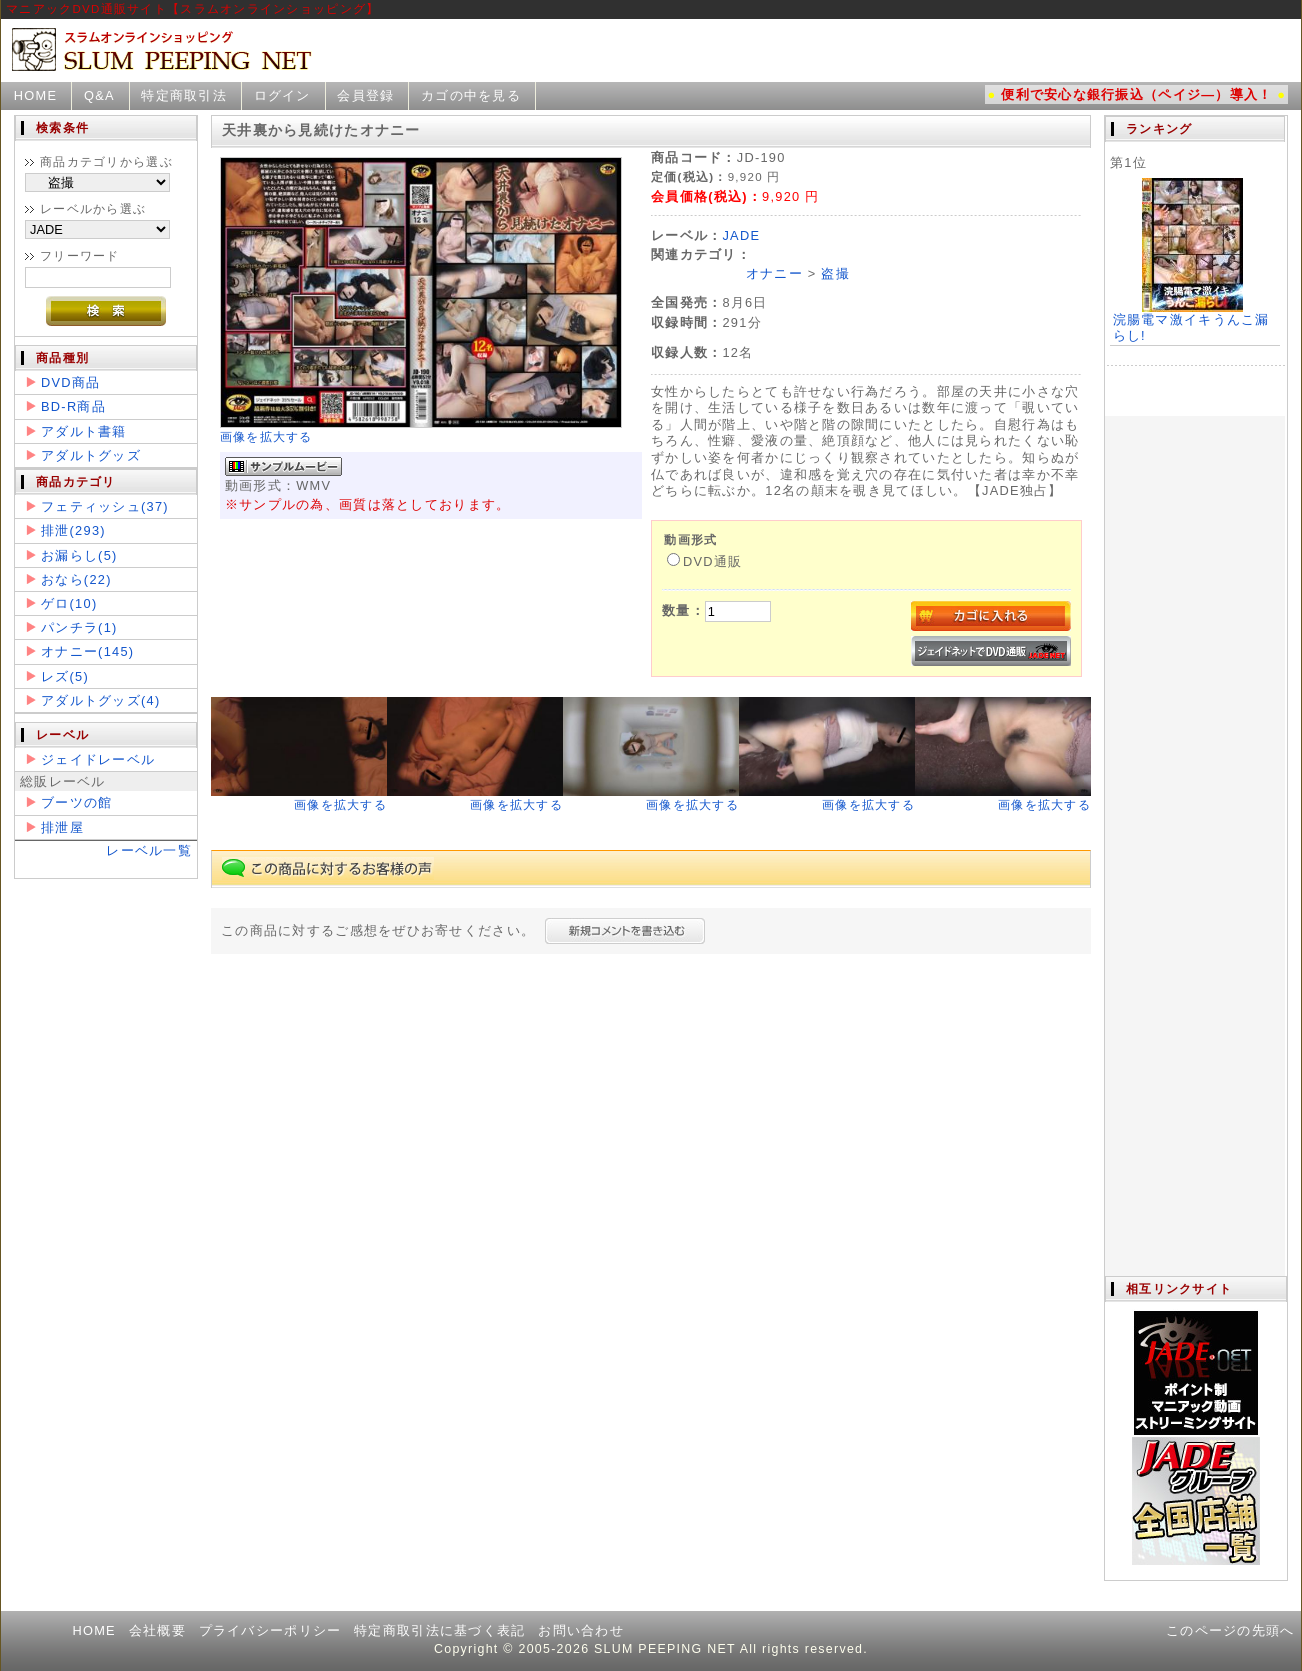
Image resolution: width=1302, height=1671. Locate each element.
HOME (36, 95)
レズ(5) (65, 676)
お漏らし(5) (79, 555)
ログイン (282, 95)
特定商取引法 (184, 95)
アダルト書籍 (84, 431)
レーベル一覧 (149, 850)
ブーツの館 (76, 802)
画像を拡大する (266, 437)
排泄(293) (73, 530)
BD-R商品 (73, 406)
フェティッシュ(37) (105, 506)
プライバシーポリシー (270, 1630)
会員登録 (365, 95)
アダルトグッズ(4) (100, 700)
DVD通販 (704, 561)
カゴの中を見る (471, 95)
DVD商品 (70, 382)
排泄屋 (62, 827)
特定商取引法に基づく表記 (439, 1630)
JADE (741, 235)
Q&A (99, 95)
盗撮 (835, 273)
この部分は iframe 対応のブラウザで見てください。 (1195, 696)
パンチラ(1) (79, 627)
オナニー (774, 273)
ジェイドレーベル (98, 759)
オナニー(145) (87, 651)
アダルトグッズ (91, 455)
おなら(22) (76, 579)
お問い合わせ (581, 1630)
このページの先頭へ (1230, 1630)
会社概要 (157, 1630)
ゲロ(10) (69, 603)
